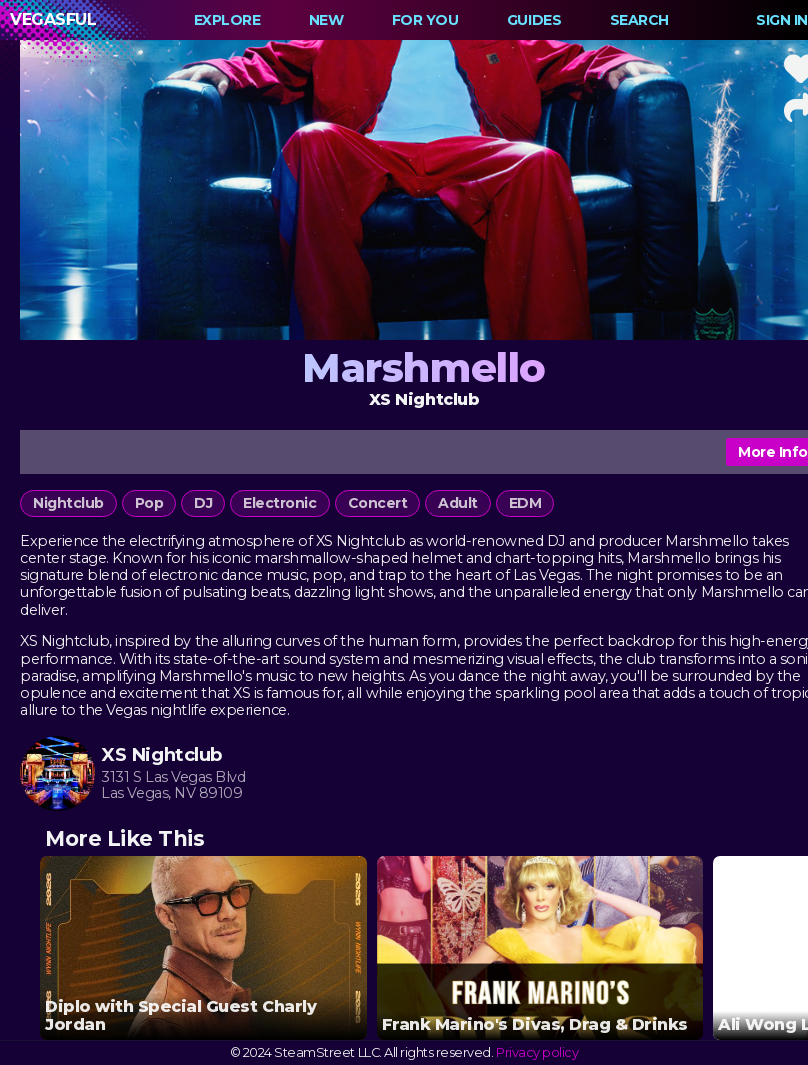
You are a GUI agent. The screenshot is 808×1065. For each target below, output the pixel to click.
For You (425, 20)
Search (639, 20)
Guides (534, 20)
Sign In (782, 20)
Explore (227, 20)
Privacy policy (537, 1052)
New (326, 20)
